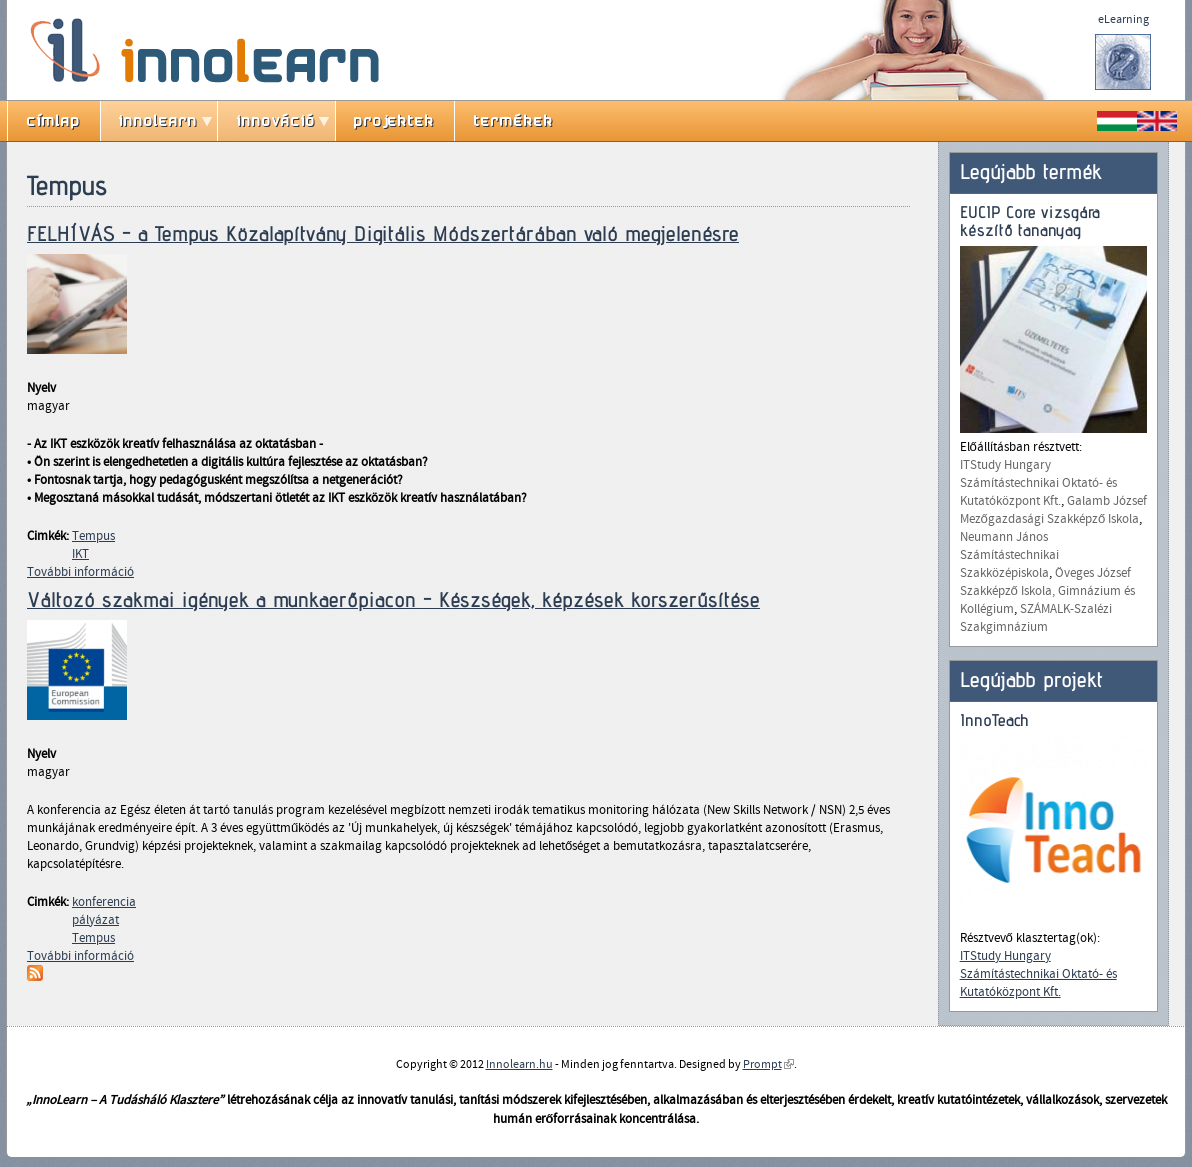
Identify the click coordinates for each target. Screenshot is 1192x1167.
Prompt (768, 1064)
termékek (514, 121)
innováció (276, 121)
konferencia (104, 902)
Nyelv (41, 388)
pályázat (95, 920)
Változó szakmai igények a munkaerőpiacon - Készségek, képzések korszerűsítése (393, 600)
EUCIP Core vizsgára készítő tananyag (1030, 221)
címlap (54, 121)
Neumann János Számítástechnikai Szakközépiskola (1009, 555)
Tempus (93, 536)
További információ (80, 572)
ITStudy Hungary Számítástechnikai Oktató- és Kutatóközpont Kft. (1038, 483)
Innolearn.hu (519, 1064)
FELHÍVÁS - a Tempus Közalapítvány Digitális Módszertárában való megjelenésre (383, 234)
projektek (394, 121)
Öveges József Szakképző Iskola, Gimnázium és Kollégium (1047, 591)
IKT (80, 554)
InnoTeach (994, 720)
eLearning (1123, 19)
